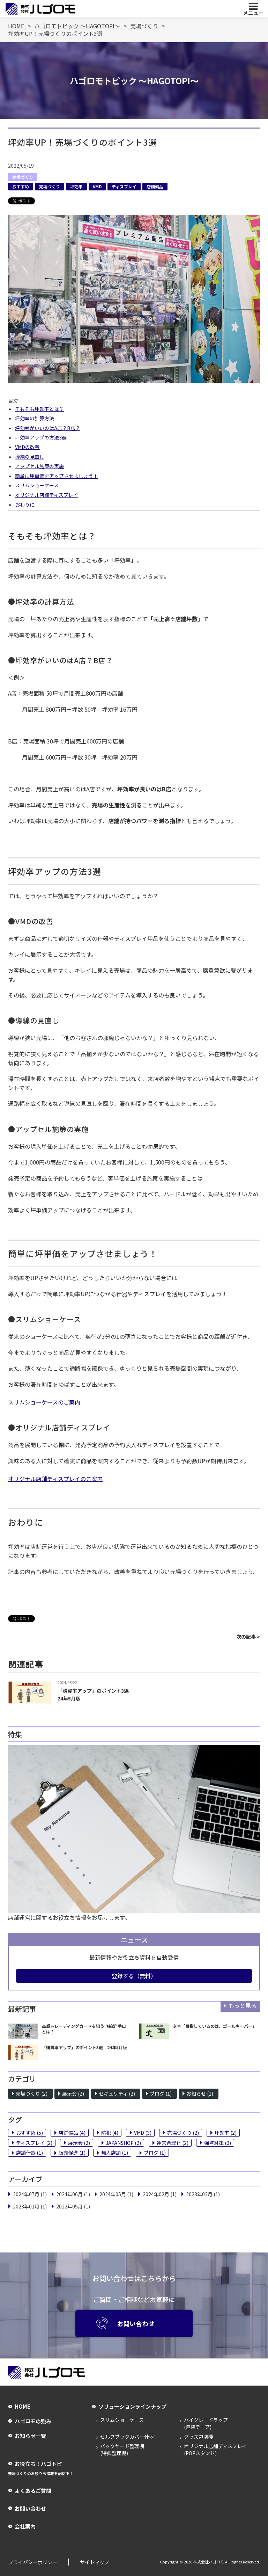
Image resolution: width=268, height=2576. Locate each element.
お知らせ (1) (199, 2093)
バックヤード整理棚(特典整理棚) (122, 2450)
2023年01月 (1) (30, 2206)
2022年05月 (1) (73, 2206)
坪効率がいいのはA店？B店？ (47, 428)
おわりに (25, 504)
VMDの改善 (27, 446)
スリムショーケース (37, 485)
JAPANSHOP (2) (123, 2142)
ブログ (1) (161, 2093)
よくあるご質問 (32, 2490)
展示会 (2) (73, 2093)
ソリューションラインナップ (132, 2406)
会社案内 (24, 2526)
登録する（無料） (134, 1976)
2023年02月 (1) (203, 2194)
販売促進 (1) (72, 2152)
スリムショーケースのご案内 (44, 1402)
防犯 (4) (109, 2132)
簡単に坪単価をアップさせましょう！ (56, 475)
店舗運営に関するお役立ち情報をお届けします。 (69, 1917)
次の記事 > (248, 1636)
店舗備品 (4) (72, 2132)
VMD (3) (142, 2132)
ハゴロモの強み (32, 2421)
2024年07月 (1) (30, 2194)
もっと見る (242, 2005)
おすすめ (20, 186)
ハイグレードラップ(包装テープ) (206, 2424)
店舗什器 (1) (29, 2152)
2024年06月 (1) (73, 2194)
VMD (97, 186)
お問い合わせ (125, 2323)
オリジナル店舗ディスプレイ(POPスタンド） (215, 2450)
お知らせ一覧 (30, 2435)
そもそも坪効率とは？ (39, 408)
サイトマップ (94, 2562)
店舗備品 (155, 186)
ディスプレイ (124, 186)
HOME (22, 2406)
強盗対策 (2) (217, 2142)
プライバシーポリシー (32, 2562)
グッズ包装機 (198, 2436)
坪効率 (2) (226, 2132)
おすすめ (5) (29, 2132)
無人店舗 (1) (114, 2152)
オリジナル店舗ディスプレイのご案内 (55, 1478)
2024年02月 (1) (160, 2194)
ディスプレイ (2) (34, 2142)
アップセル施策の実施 (39, 466)
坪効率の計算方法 (34, 418)
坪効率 (76, 186)
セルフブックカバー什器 (127, 2436)
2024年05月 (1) (116, 2194)
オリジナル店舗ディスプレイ (46, 494)
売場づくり (22, 177)
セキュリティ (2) (117, 2093)
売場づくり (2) (31, 2093)
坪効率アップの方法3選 (41, 437)
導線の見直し (29, 456)
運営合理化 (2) (172, 2142)
